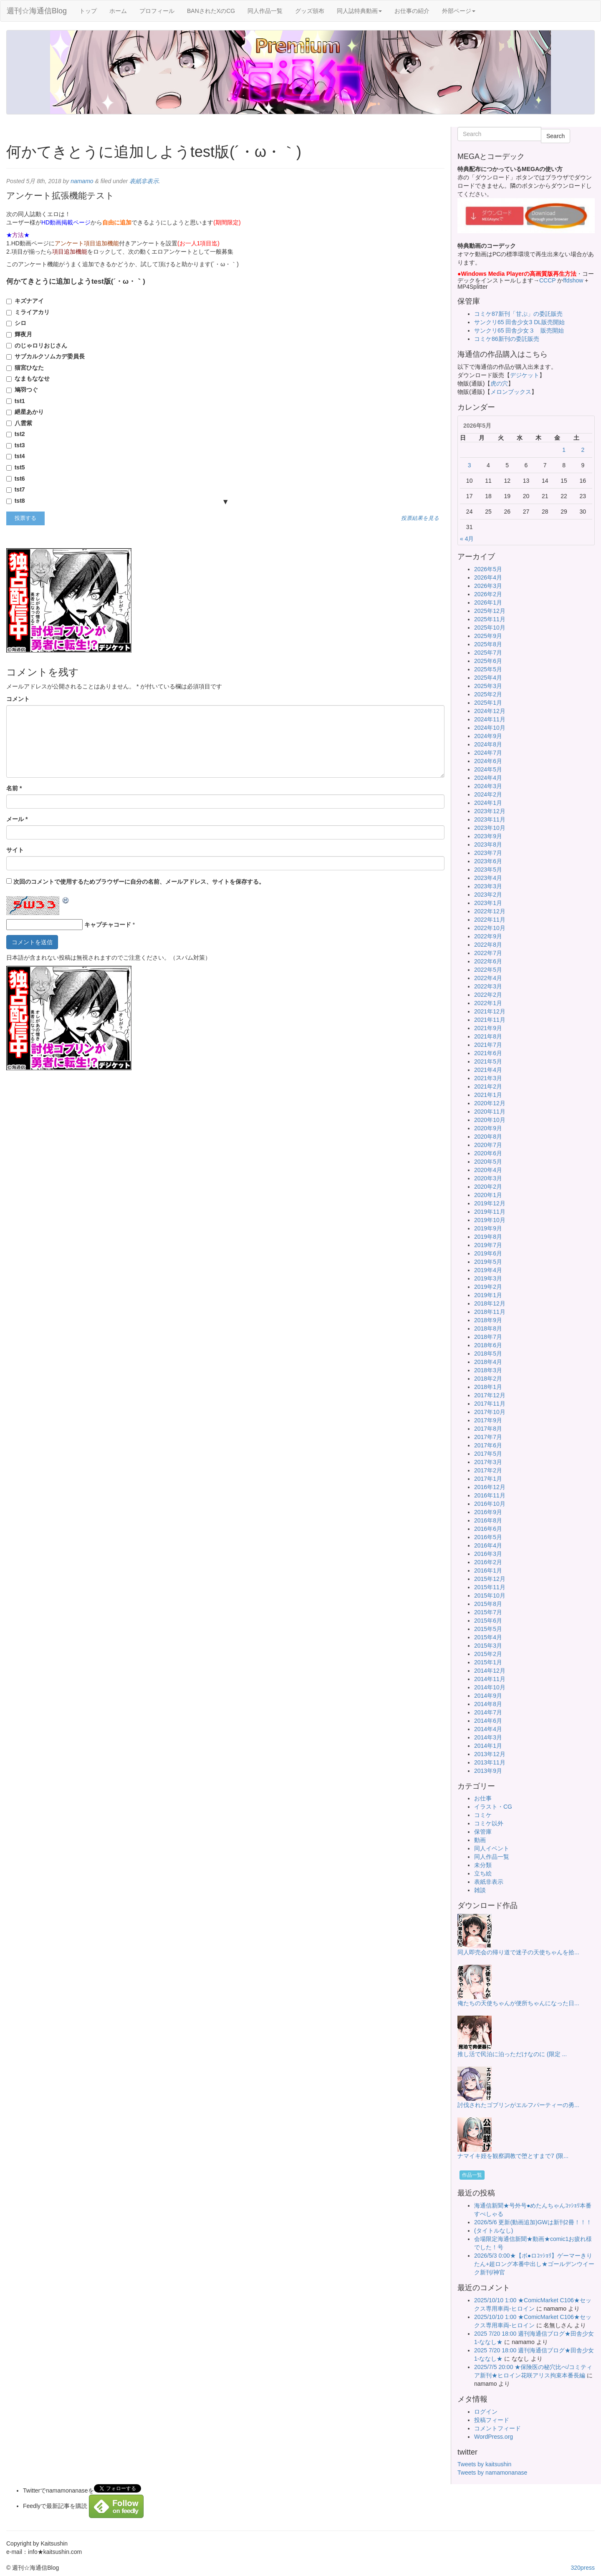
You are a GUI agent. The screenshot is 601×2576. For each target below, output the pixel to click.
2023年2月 (488, 894)
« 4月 (467, 538)
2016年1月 (488, 1570)
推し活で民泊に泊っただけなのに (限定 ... (512, 2054)
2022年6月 (488, 961)
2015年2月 (488, 1654)
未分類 (483, 1865)
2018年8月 (488, 1328)
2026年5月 (488, 569)
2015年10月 (489, 1595)
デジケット (524, 375)
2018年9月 (488, 1320)
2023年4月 (488, 878)
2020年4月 (488, 1170)
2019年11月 (489, 1211)
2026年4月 (488, 577)
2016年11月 (489, 1495)
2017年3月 (488, 1462)
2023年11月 (489, 819)
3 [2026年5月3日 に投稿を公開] (469, 465)
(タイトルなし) (493, 2230)
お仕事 (483, 1798)
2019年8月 (488, 1236)
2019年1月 (488, 1295)
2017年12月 (489, 1395)
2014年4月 (488, 1729)
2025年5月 (488, 669)
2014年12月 (489, 1670)
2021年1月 (488, 1094)
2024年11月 (489, 719)
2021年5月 (488, 1061)
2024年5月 (488, 769)
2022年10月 (489, 928)
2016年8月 (488, 1520)
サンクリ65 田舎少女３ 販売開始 (519, 330)
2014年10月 (489, 1687)
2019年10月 (489, 1220)
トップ (88, 11)
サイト (15, 850)
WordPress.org (493, 2436)
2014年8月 (488, 1704)
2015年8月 (488, 1604)
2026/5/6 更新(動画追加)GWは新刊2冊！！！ (533, 2222)
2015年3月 (488, 1645)
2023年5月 (488, 869)
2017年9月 (488, 1420)
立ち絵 (483, 1873)
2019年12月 (489, 1203)
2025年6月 (488, 661)
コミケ (483, 1815)
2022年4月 (488, 978)
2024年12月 (489, 711)
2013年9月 (488, 1770)
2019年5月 (488, 1261)
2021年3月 (488, 1078)
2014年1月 (488, 1745)
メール (17, 819)
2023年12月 (489, 811)
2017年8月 (488, 1428)
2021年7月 (488, 1044)
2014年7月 (488, 1712)
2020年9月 (488, 1128)
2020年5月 (488, 1161)
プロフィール (156, 11)
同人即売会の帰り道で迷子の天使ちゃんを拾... (518, 1952)
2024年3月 (488, 786)
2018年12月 (489, 1303)
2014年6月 (488, 1720)
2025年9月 (488, 636)
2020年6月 (488, 1153)
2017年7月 (488, 1437)
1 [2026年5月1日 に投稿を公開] (564, 449)
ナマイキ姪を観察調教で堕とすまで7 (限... (512, 2156)
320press (583, 2567)
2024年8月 (488, 744)
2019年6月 (488, 1253)
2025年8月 (488, 644)
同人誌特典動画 (359, 11)
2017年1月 (488, 1478)
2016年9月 (488, 1512)
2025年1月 (488, 702)
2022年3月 (488, 986)
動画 (480, 1840)
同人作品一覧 (265, 11)
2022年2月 (488, 994)
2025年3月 (488, 686)
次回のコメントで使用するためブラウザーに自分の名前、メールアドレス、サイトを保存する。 (139, 881)
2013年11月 (489, 1762)
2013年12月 (489, 1754)
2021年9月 (488, 1028)
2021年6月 (488, 1053)
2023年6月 (488, 861)
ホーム (118, 11)
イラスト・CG (493, 1806)
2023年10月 (489, 827)
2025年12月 (489, 610)
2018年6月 (488, 1345)
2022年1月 (488, 1003)
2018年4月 (488, 1362)
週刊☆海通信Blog (37, 11)
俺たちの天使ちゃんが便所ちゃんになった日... (518, 2003)
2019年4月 (488, 1270)
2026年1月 (488, 602)
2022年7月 (488, 953)
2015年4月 (488, 1637)
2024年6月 (488, 761)
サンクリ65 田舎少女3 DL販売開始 (519, 322)
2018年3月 (488, 1370)
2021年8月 (488, 1036)
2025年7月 (488, 652)
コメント (18, 699)
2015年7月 (488, 1612)
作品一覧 (472, 2175)
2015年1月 (488, 1662)
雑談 (480, 1890)
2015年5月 (488, 1629)
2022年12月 (489, 911)
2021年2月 (488, 1086)
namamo (82, 181)
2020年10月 (489, 1120)
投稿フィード (491, 2420)
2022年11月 (489, 919)
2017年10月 (489, 1412)
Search (555, 136)
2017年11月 (489, 1403)
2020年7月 (488, 1145)
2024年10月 (489, 727)
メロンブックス (510, 391)
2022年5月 (488, 969)
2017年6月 (488, 1445)
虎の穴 (499, 383)
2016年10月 (489, 1503)
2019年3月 (488, 1278)
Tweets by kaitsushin (484, 2464)
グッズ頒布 (309, 11)
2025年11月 (489, 619)
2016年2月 (488, 1562)
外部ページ (458, 11)
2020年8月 (488, 1136)
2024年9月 (488, 736)
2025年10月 (489, 627)
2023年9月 (488, 836)
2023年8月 (488, 844)
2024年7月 (488, 752)
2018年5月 (488, 1353)
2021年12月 (489, 1011)
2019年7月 (488, 1245)
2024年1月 (488, 802)
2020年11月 (489, 1111)
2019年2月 (488, 1286)
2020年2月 (488, 1186)
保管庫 (483, 1831)
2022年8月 (488, 944)
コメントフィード (497, 2428)
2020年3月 (488, 1178)
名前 (14, 788)
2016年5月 (488, 1537)
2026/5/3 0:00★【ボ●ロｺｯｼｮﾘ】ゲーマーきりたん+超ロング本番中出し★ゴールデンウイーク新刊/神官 (534, 2264)
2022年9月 (488, 936)
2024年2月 (488, 794)
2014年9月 (488, 1695)
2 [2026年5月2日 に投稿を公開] (582, 449)
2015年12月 (489, 1578)
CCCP (547, 280)
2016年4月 (488, 1545)
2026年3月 (488, 585)
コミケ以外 (488, 1823)
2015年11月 (489, 1587)
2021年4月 (488, 1069)
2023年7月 (488, 852)
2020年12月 (489, 1103)
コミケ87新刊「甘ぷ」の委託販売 (518, 313)
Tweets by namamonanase (492, 2472)
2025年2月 (488, 694)
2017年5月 (488, 1453)
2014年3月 (488, 1737)
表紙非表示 (144, 181)
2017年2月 (488, 1470)
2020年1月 (488, 1195)
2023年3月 (488, 886)
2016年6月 (488, 1528)
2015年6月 (488, 1620)
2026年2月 (488, 594)
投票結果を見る (420, 518)
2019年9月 (488, 1228)
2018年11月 (489, 1311)
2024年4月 (488, 777)
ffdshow (574, 280)
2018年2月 (488, 1378)
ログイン (485, 2411)
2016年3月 (488, 1553)
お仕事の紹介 (411, 11)
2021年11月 (489, 1019)
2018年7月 (488, 1336)
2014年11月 (489, 1679)
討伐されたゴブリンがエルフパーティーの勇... (518, 2105)
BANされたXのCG (211, 11)
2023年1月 (488, 903)
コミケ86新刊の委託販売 (506, 338)
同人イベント (491, 1848)
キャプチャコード (107, 924)
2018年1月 (488, 1387)
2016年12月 (489, 1487)
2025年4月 (488, 677)
